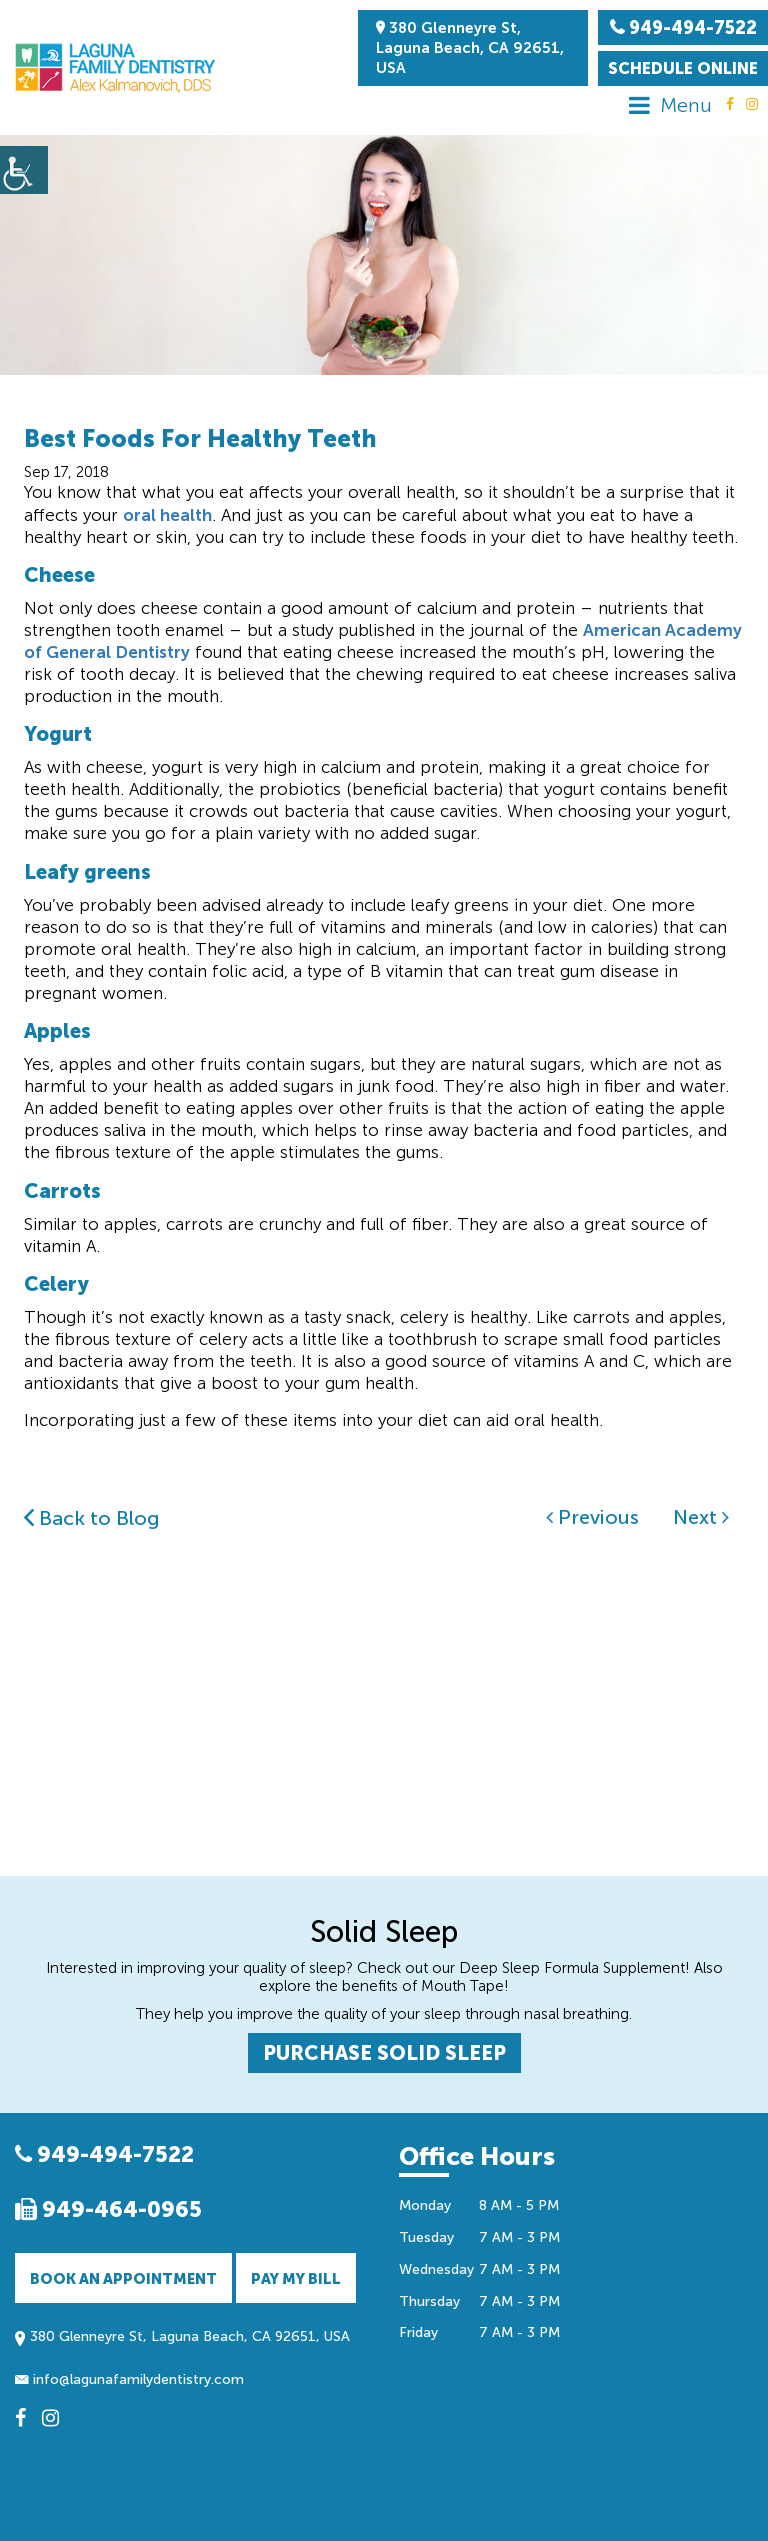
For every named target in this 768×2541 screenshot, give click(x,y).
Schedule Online (683, 68)
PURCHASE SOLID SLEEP (384, 2053)
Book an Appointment (123, 2279)
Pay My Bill (296, 2279)
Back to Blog (92, 1518)
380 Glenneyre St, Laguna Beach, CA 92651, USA (470, 48)
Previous (592, 1517)
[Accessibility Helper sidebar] (24, 170)
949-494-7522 (104, 2154)
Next (701, 1517)
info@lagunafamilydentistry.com (129, 2379)
